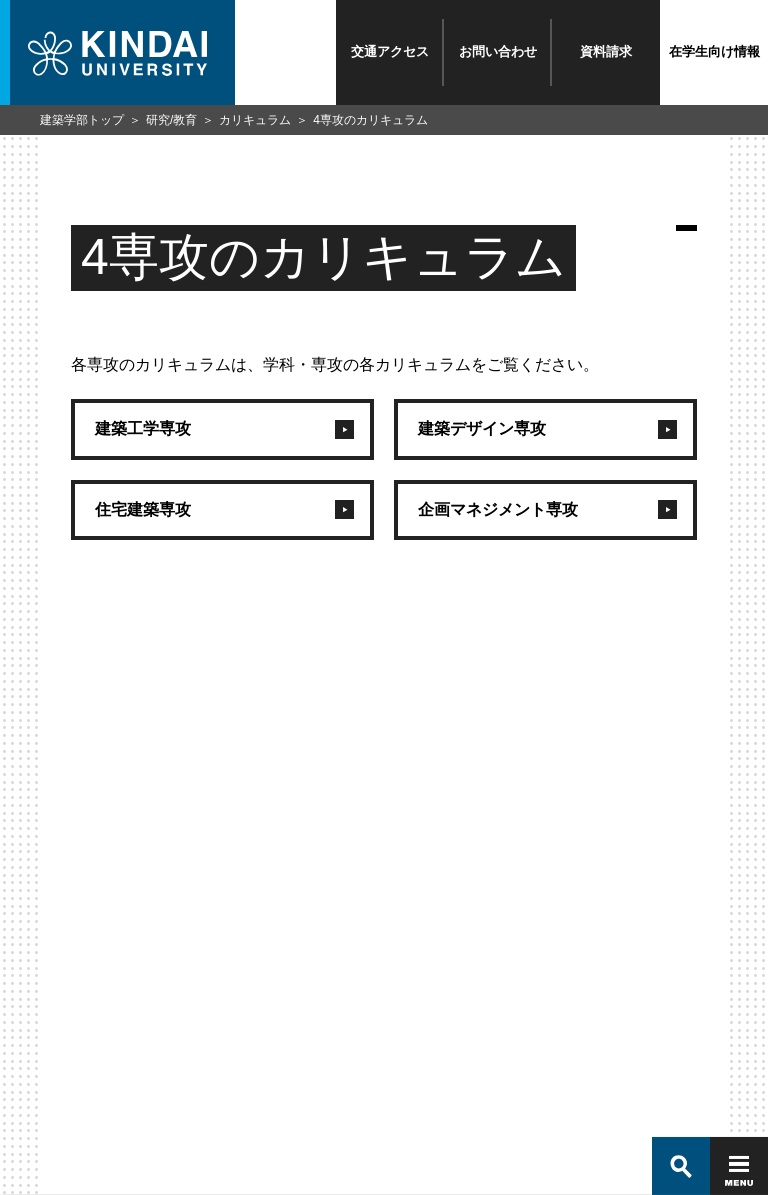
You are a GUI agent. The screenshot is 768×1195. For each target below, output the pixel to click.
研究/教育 (171, 120)
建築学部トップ (82, 120)
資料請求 (606, 51)
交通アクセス (390, 51)
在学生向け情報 (714, 51)
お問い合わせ (498, 51)
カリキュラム (255, 120)
